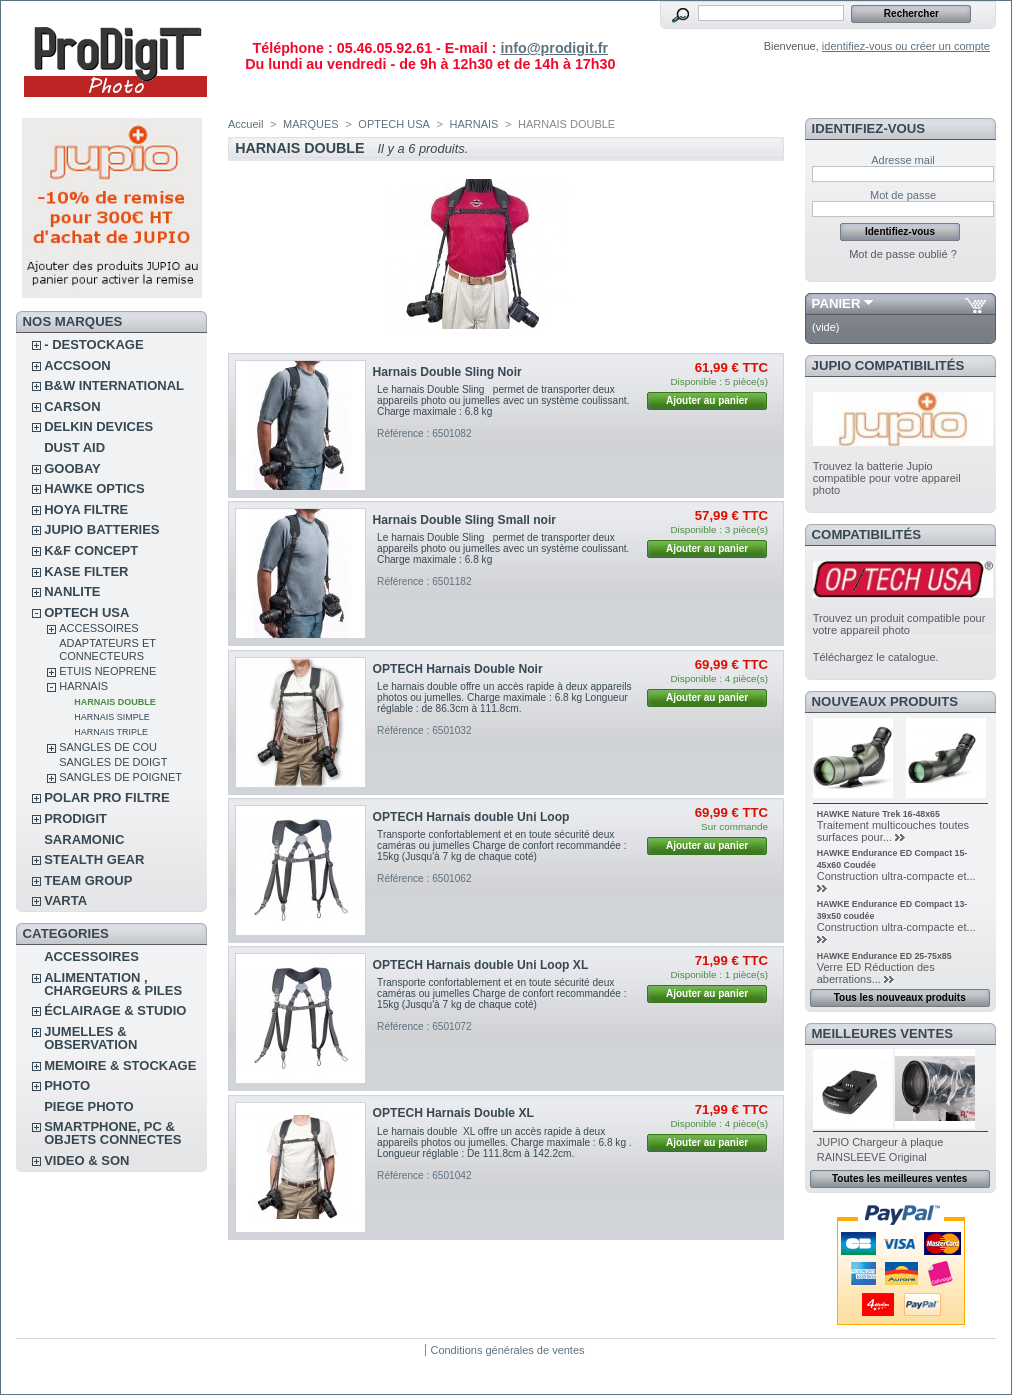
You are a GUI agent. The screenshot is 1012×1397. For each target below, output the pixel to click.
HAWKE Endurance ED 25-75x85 (884, 956)
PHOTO (67, 1085)
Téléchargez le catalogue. (876, 657)
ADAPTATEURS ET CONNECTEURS (107, 649)
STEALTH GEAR (94, 859)
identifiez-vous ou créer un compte (906, 46)
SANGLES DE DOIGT (113, 762)
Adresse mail (903, 160)
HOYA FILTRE (86, 509)
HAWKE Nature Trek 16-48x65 (878, 814)
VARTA (65, 900)
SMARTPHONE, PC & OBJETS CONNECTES (112, 1133)
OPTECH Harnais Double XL (453, 1113)
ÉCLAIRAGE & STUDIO (115, 1010)
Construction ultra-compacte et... (896, 876)
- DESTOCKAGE (93, 344)
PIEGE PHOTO (88, 1106)
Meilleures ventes (882, 1033)
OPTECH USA (86, 612)
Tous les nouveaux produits (900, 997)
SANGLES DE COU (108, 747)
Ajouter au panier (707, 400)
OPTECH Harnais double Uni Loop (471, 817)
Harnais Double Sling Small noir (464, 520)
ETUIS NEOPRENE (107, 671)
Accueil (245, 124)
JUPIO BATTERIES (101, 529)
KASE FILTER (86, 571)
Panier (836, 303)
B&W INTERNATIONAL (114, 385)
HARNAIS (83, 686)
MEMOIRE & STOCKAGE (120, 1065)
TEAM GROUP (88, 880)
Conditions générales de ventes (507, 1350)
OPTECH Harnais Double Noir (458, 669)
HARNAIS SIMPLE (112, 717)
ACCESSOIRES (98, 628)
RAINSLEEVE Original (872, 1157)
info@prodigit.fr (554, 48)
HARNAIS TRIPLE (111, 732)
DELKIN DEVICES (98, 426)
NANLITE (72, 591)
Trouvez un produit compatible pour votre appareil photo (899, 624)
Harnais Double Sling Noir (447, 372)
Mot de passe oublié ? (903, 254)
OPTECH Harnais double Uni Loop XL (481, 965)
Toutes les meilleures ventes (899, 1178)
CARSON (72, 406)
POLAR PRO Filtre (106, 797)
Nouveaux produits (885, 701)
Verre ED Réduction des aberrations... (876, 973)
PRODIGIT (75, 818)
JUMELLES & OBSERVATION (90, 1038)
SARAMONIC (84, 839)
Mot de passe (903, 195)
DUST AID (74, 447)
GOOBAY (72, 468)
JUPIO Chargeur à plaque (880, 1142)
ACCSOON (77, 365)
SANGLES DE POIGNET (120, 777)
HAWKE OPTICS (94, 488)
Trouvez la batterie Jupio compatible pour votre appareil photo (887, 478)
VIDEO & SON (86, 1160)
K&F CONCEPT (91, 550)
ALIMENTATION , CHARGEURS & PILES (113, 984)
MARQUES (311, 124)
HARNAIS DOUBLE (115, 702)
